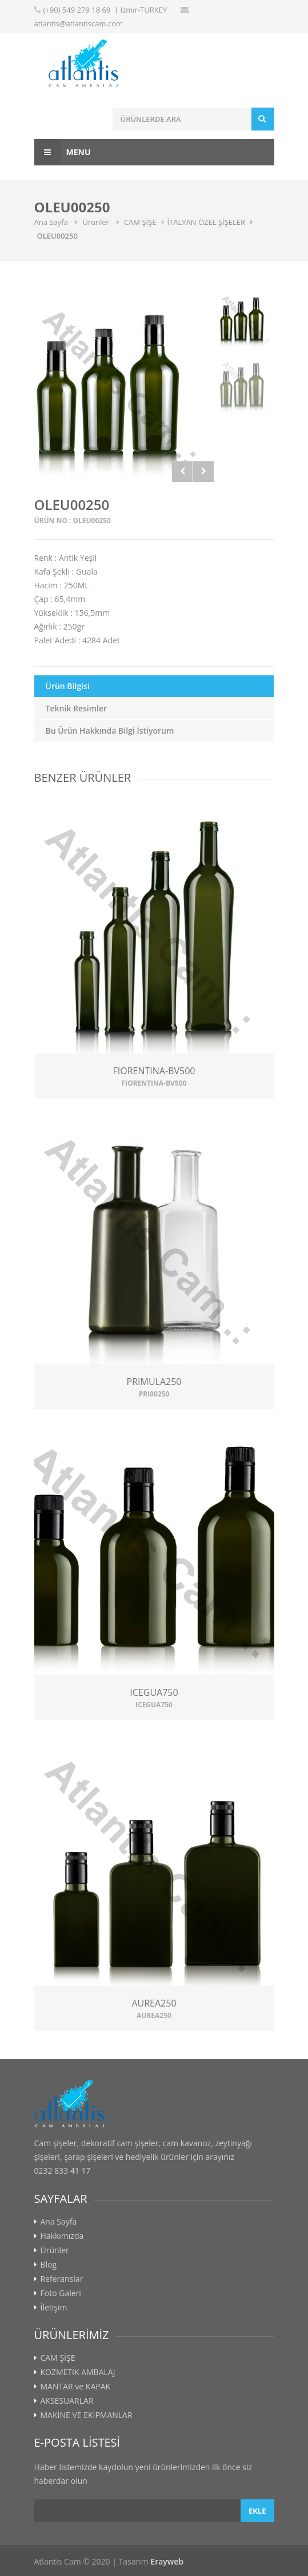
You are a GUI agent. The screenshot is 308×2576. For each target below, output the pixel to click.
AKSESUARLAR (67, 2401)
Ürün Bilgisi (68, 685)
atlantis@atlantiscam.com (78, 23)
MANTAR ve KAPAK (76, 2386)
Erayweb (166, 2561)
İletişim (54, 2307)
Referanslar (62, 2279)
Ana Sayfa (52, 222)
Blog (49, 2265)
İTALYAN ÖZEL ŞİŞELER (206, 222)
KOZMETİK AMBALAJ (78, 2372)
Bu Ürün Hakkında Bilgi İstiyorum (110, 730)
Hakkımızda (62, 2236)
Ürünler (97, 222)
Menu (62, 152)
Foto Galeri (61, 2293)
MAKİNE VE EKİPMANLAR (87, 2415)
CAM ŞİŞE (140, 222)
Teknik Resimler (76, 708)
